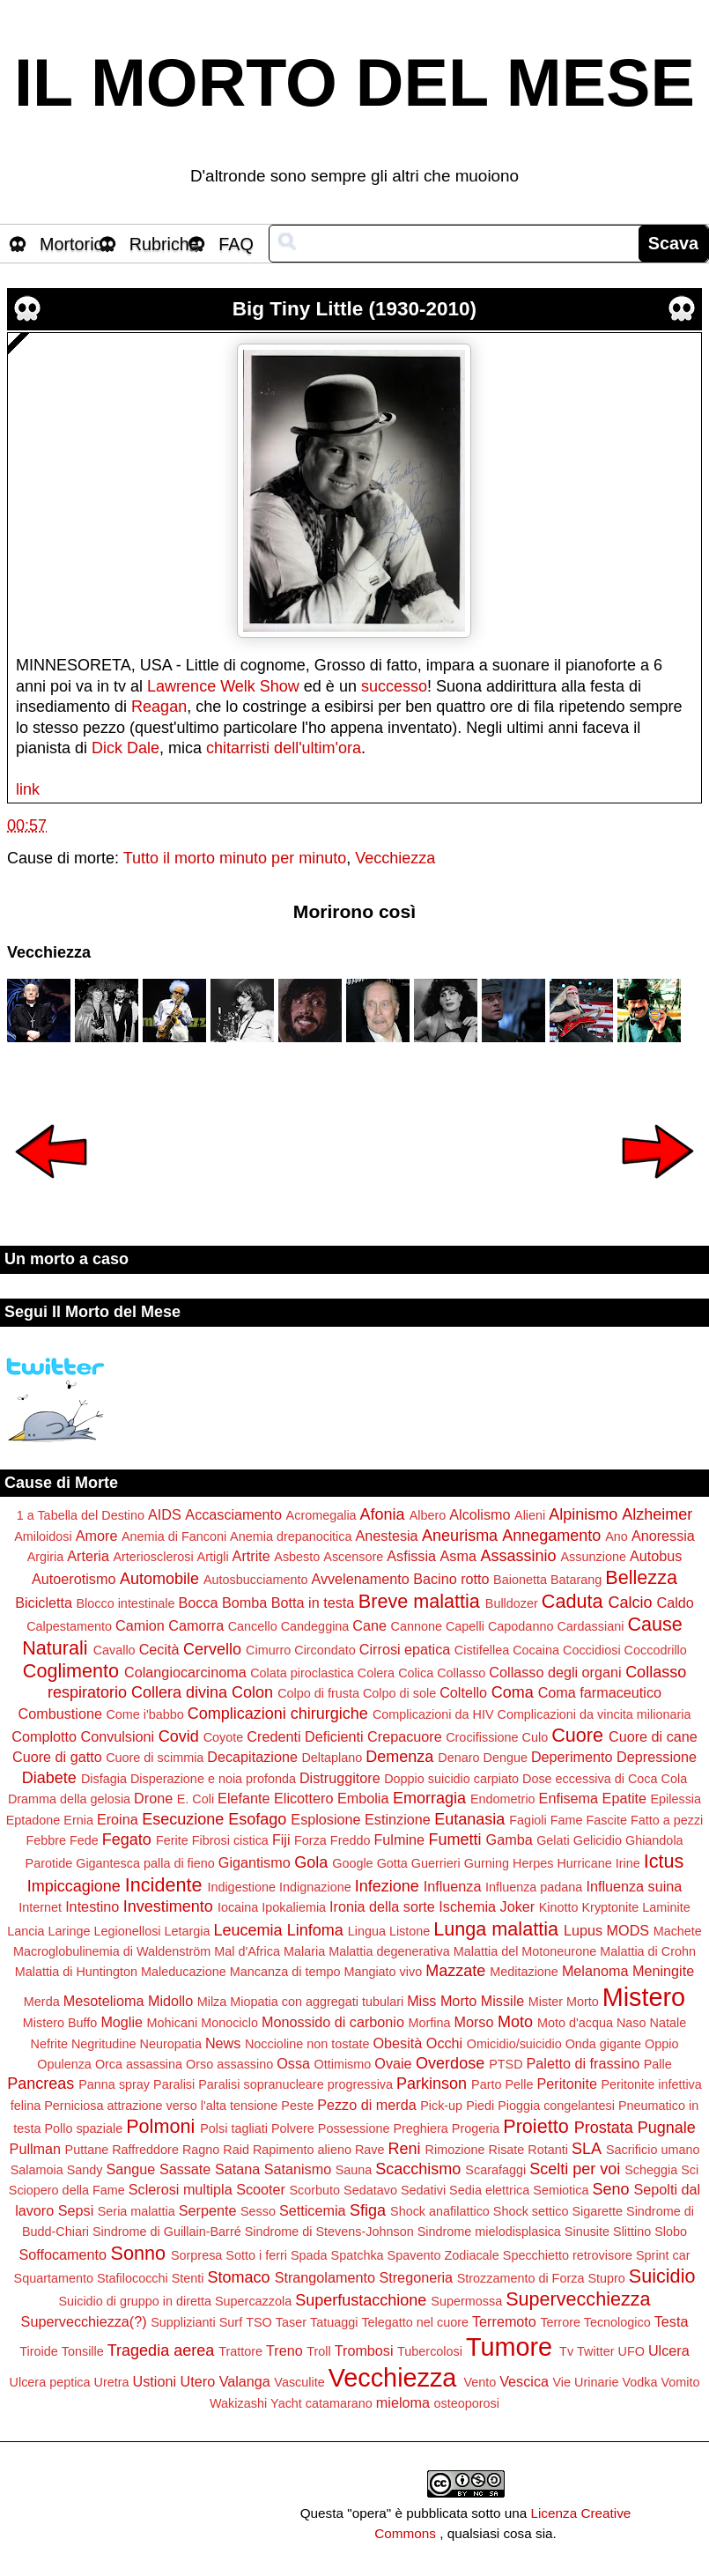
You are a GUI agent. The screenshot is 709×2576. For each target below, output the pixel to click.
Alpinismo (583, 1514)
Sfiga (368, 2210)
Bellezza (641, 1577)
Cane (369, 1625)
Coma (512, 1692)
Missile (502, 2001)
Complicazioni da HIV (433, 1714)
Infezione (387, 1886)
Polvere (292, 2128)
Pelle (520, 2084)
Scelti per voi (574, 2169)
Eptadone (33, 1820)
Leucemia (248, 1930)
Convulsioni (117, 1736)
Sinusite (587, 2231)
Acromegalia (321, 1515)
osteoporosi (466, 2403)
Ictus (664, 1861)
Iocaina (238, 1907)
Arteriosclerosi (153, 1557)
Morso (473, 2022)
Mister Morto (563, 2002)
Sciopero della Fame (67, 2190)
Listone (409, 1931)
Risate (507, 2150)
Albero (428, 1515)
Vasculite (299, 2382)
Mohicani (172, 2023)
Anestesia (387, 1535)
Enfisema (568, 1798)
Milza (212, 2002)
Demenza (399, 1756)
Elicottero (303, 1798)
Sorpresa (196, 2255)
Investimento (168, 1906)
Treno (284, 2350)
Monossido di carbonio (333, 2022)
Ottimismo (343, 2064)
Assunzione (593, 1557)
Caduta (572, 1601)
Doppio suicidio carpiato (451, 1779)
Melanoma (595, 1971)
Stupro (605, 2278)
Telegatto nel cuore (415, 2322)
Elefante (244, 1798)
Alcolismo (479, 1514)
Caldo (675, 1602)
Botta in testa (313, 1602)
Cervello (212, 1649)
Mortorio (72, 244)
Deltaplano (331, 1758)
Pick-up (441, 2106)
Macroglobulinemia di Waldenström (111, 1951)
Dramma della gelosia (69, 1799)
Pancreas (40, 2083)
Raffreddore (145, 2150)
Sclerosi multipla (181, 2189)
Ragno (200, 2150)
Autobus (656, 1556)
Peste (297, 2106)
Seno (610, 2189)
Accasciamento (233, 1514)
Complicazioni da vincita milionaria (594, 1714)
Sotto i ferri (256, 2255)
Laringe (69, 1931)
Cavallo (114, 1650)
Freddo (350, 1840)
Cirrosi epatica (404, 1649)
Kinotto (559, 1907)
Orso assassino (229, 2064)
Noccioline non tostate (307, 2044)
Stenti (188, 2278)
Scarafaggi (495, 2170)
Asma (458, 1556)
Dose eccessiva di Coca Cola (604, 1779)
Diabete (49, 1778)
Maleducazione (183, 1972)
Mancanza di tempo (285, 1972)
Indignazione (315, 1887)
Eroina (117, 1819)
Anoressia (663, 1535)
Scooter (260, 2189)
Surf (230, 2322)
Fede (84, 1840)
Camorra (196, 1625)
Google (352, 1863)
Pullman (35, 2149)
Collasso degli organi (555, 1672)
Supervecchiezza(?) (84, 2321)
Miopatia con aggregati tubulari (316, 2002)
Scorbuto (314, 2190)
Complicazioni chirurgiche (278, 1713)
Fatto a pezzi (667, 1820)
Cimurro (268, 1650)
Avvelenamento (360, 1579)
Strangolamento (325, 2277)
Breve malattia (419, 1601)
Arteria (88, 1556)
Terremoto (504, 2321)
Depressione (657, 1757)
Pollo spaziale (83, 2128)
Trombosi (364, 2350)
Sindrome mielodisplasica (489, 2231)
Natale (668, 2023)
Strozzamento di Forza (521, 2278)
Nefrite (49, 2044)
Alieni (529, 1515)
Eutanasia (469, 1819)
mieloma (403, 2402)
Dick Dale (125, 748)
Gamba (509, 1839)
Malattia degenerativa (389, 1951)
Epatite (624, 1798)
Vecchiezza (395, 858)
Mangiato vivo (382, 1972)
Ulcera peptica (50, 2382)
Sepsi (76, 2210)
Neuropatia (171, 2044)
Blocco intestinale (125, 1603)
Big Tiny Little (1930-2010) (354, 309)
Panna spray (114, 2084)
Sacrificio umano (652, 2150)
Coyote (223, 1737)
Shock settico (531, 2211)
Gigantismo (254, 1862)
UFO (631, 2351)
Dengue (506, 1758)
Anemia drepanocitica (290, 1536)
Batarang (576, 1580)
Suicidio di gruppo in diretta (134, 2301)
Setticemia (312, 2210)
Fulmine (399, 1839)
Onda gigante (603, 2044)
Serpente (208, 2210)
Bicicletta (43, 1602)
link (28, 789)
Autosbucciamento (255, 1580)
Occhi (444, 2043)
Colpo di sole (399, 1693)
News (222, 2043)
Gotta (392, 1863)
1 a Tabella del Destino (80, 1515)
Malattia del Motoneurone (525, 1951)
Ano (616, 1536)
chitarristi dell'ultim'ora (283, 748)
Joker (517, 1906)
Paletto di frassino (583, 2063)
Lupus (583, 1930)
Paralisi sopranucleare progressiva (295, 2084)
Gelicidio (597, 1840)
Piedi (480, 2106)
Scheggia (650, 2170)
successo (394, 686)
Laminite (666, 1907)
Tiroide (38, 2351)
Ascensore (353, 1557)
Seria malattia (136, 2211)
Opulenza (64, 2064)
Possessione (354, 2128)
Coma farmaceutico (599, 1692)
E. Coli (195, 1799)
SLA (587, 2149)
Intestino (92, 1906)
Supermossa (466, 2301)
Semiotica (560, 2190)
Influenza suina (634, 1886)
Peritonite (567, 2083)
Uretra (111, 2382)
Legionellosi (127, 1931)
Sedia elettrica (489, 2190)
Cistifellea (481, 1650)
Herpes (533, 1863)
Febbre (46, 1840)
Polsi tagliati (234, 2128)
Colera (376, 1673)
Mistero (643, 1997)
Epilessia (675, 1799)
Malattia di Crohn (648, 1951)
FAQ (236, 244)
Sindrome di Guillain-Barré (166, 2231)
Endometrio (502, 1799)
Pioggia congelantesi (556, 2106)
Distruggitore (339, 1778)
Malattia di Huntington (76, 1972)
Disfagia (104, 1779)
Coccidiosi (592, 1650)
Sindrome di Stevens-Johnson (329, 2231)
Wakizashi (238, 2403)
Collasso (461, 1673)
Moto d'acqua (575, 2023)
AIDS (164, 1514)
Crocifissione (482, 1737)
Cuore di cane (653, 1736)
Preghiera (420, 2128)
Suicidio (662, 2276)
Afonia (382, 1514)
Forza (310, 1840)
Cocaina (536, 1650)
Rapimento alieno (302, 2150)
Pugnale (667, 2127)
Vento (479, 2382)
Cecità (159, 1649)
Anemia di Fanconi (174, 1536)
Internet (40, 1907)
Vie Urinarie (585, 2382)
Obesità (398, 2043)
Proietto (535, 2126)
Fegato (126, 1839)
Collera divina (179, 1692)
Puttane (87, 2150)
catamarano (339, 2403)
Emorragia (429, 1798)
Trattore (240, 2351)
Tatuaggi (334, 2322)
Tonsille (83, 2351)
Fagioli (527, 1820)
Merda (42, 2002)
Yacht (286, 2403)
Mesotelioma (103, 2001)
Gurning (486, 1863)
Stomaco (239, 2277)
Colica (415, 1673)
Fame (566, 1820)
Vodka (639, 2382)
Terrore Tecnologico (595, 2322)
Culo (535, 1737)
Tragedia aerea (160, 2350)
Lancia (25, 1931)
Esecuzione (183, 1819)
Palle (658, 2064)
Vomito (680, 2382)
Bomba (244, 1602)
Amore (97, 1535)
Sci (689, 2170)
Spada (309, 2255)
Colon (252, 1692)
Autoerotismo (73, 1579)
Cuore (577, 1735)
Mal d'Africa (247, 1951)
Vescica (524, 2381)
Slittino (632, 2231)
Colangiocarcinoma (185, 1672)
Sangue (131, 2169)
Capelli (465, 1626)
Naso (631, 2023)
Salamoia (37, 2170)
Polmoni (160, 2126)
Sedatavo (370, 2190)
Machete (678, 1931)
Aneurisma (460, 1535)
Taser (291, 2322)
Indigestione (241, 1887)
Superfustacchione (360, 2300)
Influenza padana (533, 1887)
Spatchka (357, 2255)
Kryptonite (610, 1907)
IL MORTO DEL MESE (354, 83)
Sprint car (663, 2255)
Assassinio (518, 1556)
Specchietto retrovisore (567, 2255)
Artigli (213, 1557)
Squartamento (53, 2278)
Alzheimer (657, 1514)
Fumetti (455, 1839)
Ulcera (669, 2350)
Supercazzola (253, 2301)
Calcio (630, 1602)
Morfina (429, 2023)
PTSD (505, 2064)
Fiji (281, 1839)
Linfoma (315, 1930)
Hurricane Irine (598, 1863)
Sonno (138, 2253)
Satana (237, 2169)
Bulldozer (511, 1603)
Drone (153, 1798)
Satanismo (297, 2169)
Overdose (450, 2063)
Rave (370, 2150)
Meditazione (524, 1972)
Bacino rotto (451, 1579)
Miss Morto (441, 2001)
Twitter (595, 2351)
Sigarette (597, 2211)
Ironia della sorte (382, 1906)
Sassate (185, 2169)
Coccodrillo (655, 1650)
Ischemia (467, 1906)
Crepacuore (404, 1736)
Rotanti (548, 2150)
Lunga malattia (495, 1929)
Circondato (325, 1650)
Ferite (172, 1840)
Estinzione (398, 1819)
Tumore (509, 2347)
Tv (566, 2351)
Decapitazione (252, 1757)
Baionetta (520, 1580)
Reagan (159, 706)
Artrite (251, 1556)
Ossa (293, 2063)
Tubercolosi (429, 2351)
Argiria (45, 1557)
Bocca (198, 1602)
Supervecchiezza (578, 2299)
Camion (140, 1625)
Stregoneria (416, 2277)
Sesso (258, 2211)
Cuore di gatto (57, 1757)
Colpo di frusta (318, 1693)
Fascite (607, 1820)
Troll (318, 2351)
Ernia (78, 1820)
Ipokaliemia (294, 1907)
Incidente (164, 1885)
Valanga (244, 2381)
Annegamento (551, 1535)
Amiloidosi (43, 1536)
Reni (404, 2149)
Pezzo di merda (366, 2105)
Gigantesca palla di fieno (145, 1863)
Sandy (85, 2170)
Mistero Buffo (60, 2023)
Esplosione (325, 1819)
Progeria (475, 2128)
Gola (311, 1862)
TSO (259, 2322)
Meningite (663, 1971)
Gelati (553, 1840)
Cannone (416, 1626)
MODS (628, 1930)
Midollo (170, 2001)
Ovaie (392, 2063)
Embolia (362, 1798)
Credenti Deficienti (305, 1736)
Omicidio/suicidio (514, 2044)
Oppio (661, 2044)
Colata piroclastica (302, 1673)
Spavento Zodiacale (443, 2255)
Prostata (603, 2127)
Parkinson (431, 2083)
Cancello (252, 1626)
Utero (198, 2381)
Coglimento (71, 1671)
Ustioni (154, 2381)
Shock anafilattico (440, 2211)
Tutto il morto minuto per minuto (234, 858)
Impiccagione (74, 1886)
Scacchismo (418, 2169)
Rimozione (455, 2150)
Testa (671, 2321)
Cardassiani (590, 1626)
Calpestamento (69, 1626)
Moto (515, 2022)
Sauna (354, 2170)
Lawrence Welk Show (223, 686)
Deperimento (572, 1757)
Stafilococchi (132, 2278)
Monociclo (229, 2023)
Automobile (159, 1579)
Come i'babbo (144, 1714)
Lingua (367, 1931)
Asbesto (297, 1557)
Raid (236, 2150)
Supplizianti (183, 2322)
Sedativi (423, 2190)
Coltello (463, 1692)
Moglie (121, 2022)
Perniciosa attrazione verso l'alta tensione (160, 2106)
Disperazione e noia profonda (213, 1779)
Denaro (458, 1758)
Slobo (670, 2231)
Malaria (304, 1951)
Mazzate (455, 1971)
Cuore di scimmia (154, 1758)
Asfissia (411, 1556)
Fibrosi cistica (230, 1840)
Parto (486, 2084)
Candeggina (315, 1626)
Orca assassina (138, 2064)
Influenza (453, 1886)
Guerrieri (436, 1863)
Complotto (44, 1736)
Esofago (257, 1819)
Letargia (187, 1931)
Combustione (60, 1713)
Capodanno (520, 1626)
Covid (179, 1736)
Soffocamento (62, 2254)
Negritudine (104, 2044)
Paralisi (174, 2084)
